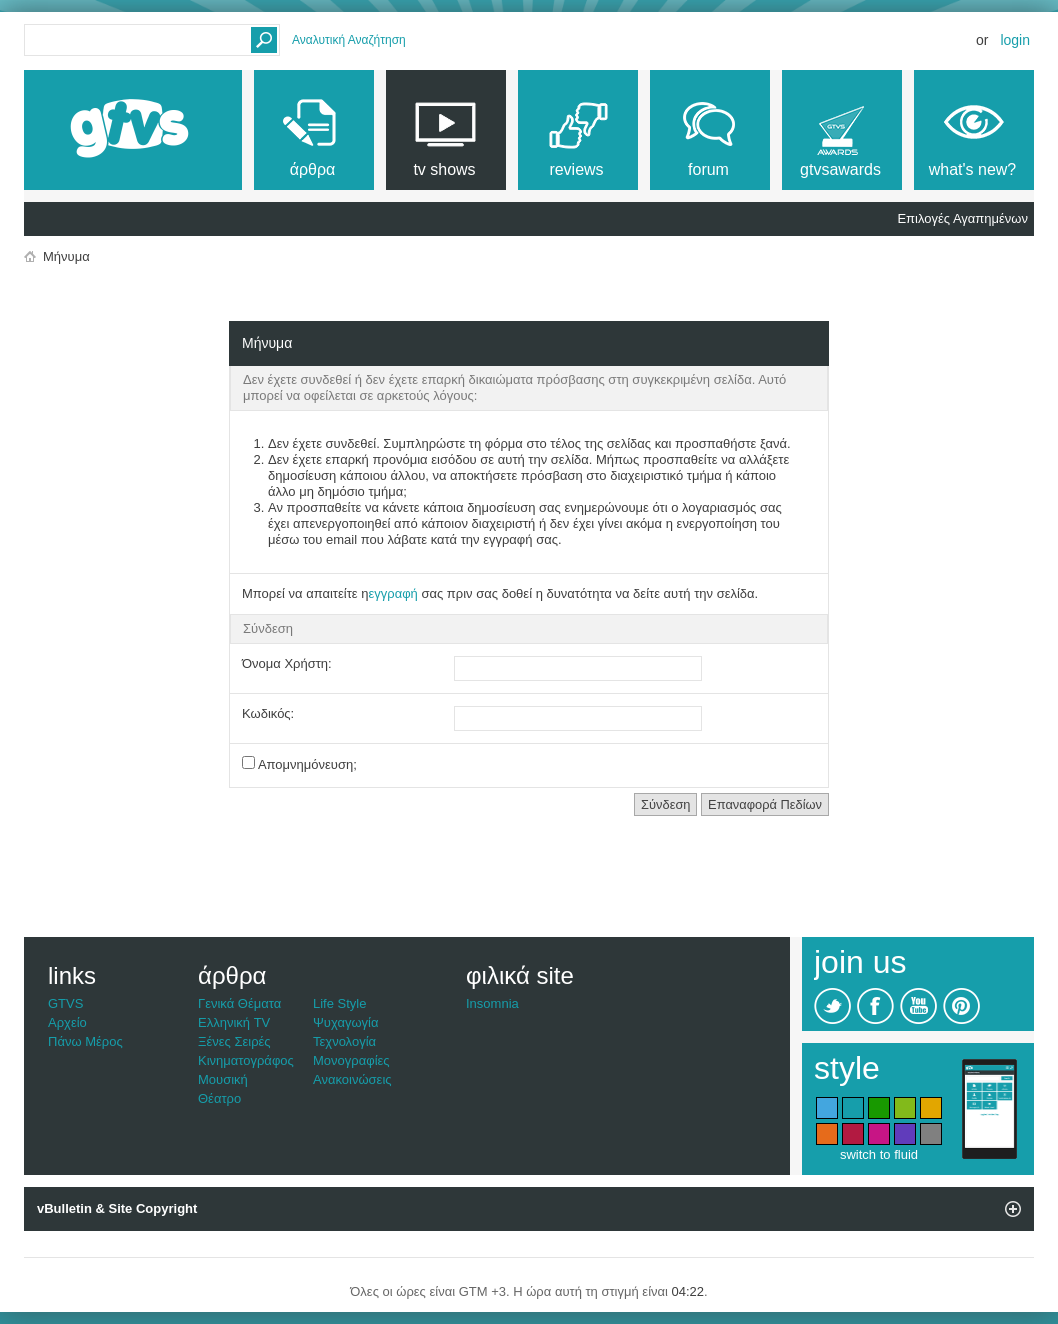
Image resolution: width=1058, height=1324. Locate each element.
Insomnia (492, 1003)
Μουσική (223, 1079)
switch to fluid (879, 1154)
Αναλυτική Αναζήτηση (349, 40)
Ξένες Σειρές (234, 1041)
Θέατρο (219, 1098)
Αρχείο (67, 1022)
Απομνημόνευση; (299, 764)
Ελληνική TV (234, 1022)
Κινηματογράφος (246, 1060)
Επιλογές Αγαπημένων (962, 218)
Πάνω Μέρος (85, 1041)
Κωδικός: (268, 713)
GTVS (65, 1003)
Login (1015, 40)
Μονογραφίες (351, 1060)
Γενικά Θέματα (239, 1003)
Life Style (339, 1003)
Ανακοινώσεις (352, 1079)
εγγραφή (392, 593)
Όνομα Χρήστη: (287, 663)
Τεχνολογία (344, 1041)
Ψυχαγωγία (346, 1022)
